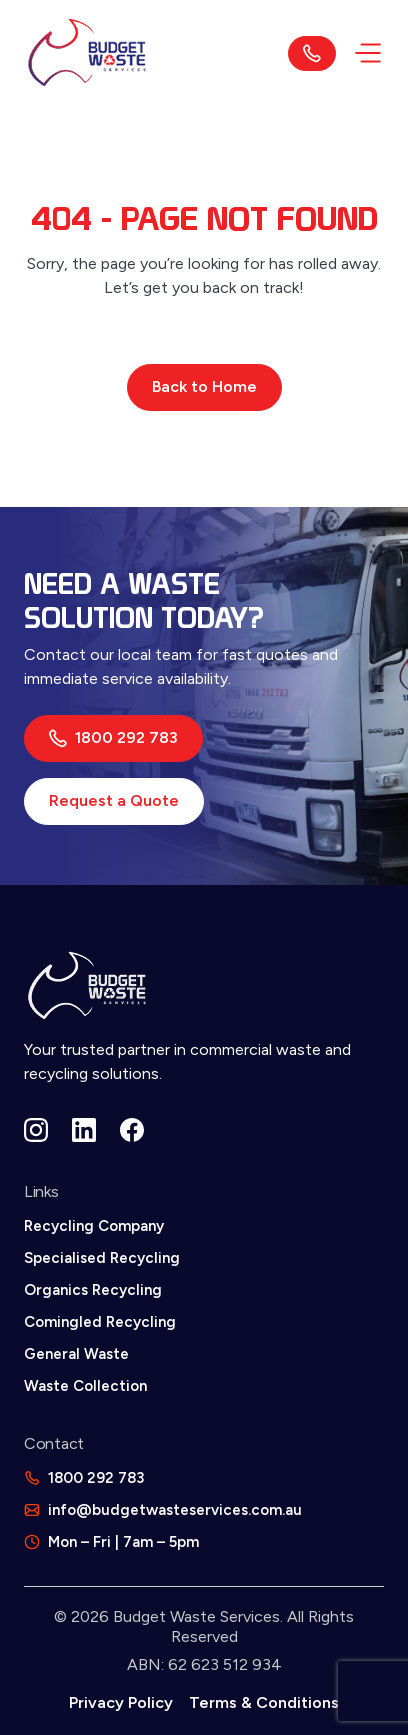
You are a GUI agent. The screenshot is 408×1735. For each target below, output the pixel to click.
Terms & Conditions (264, 1702)
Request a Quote (114, 800)
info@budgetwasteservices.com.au (175, 1510)
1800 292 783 (113, 738)
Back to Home (204, 386)
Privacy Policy (121, 1702)
